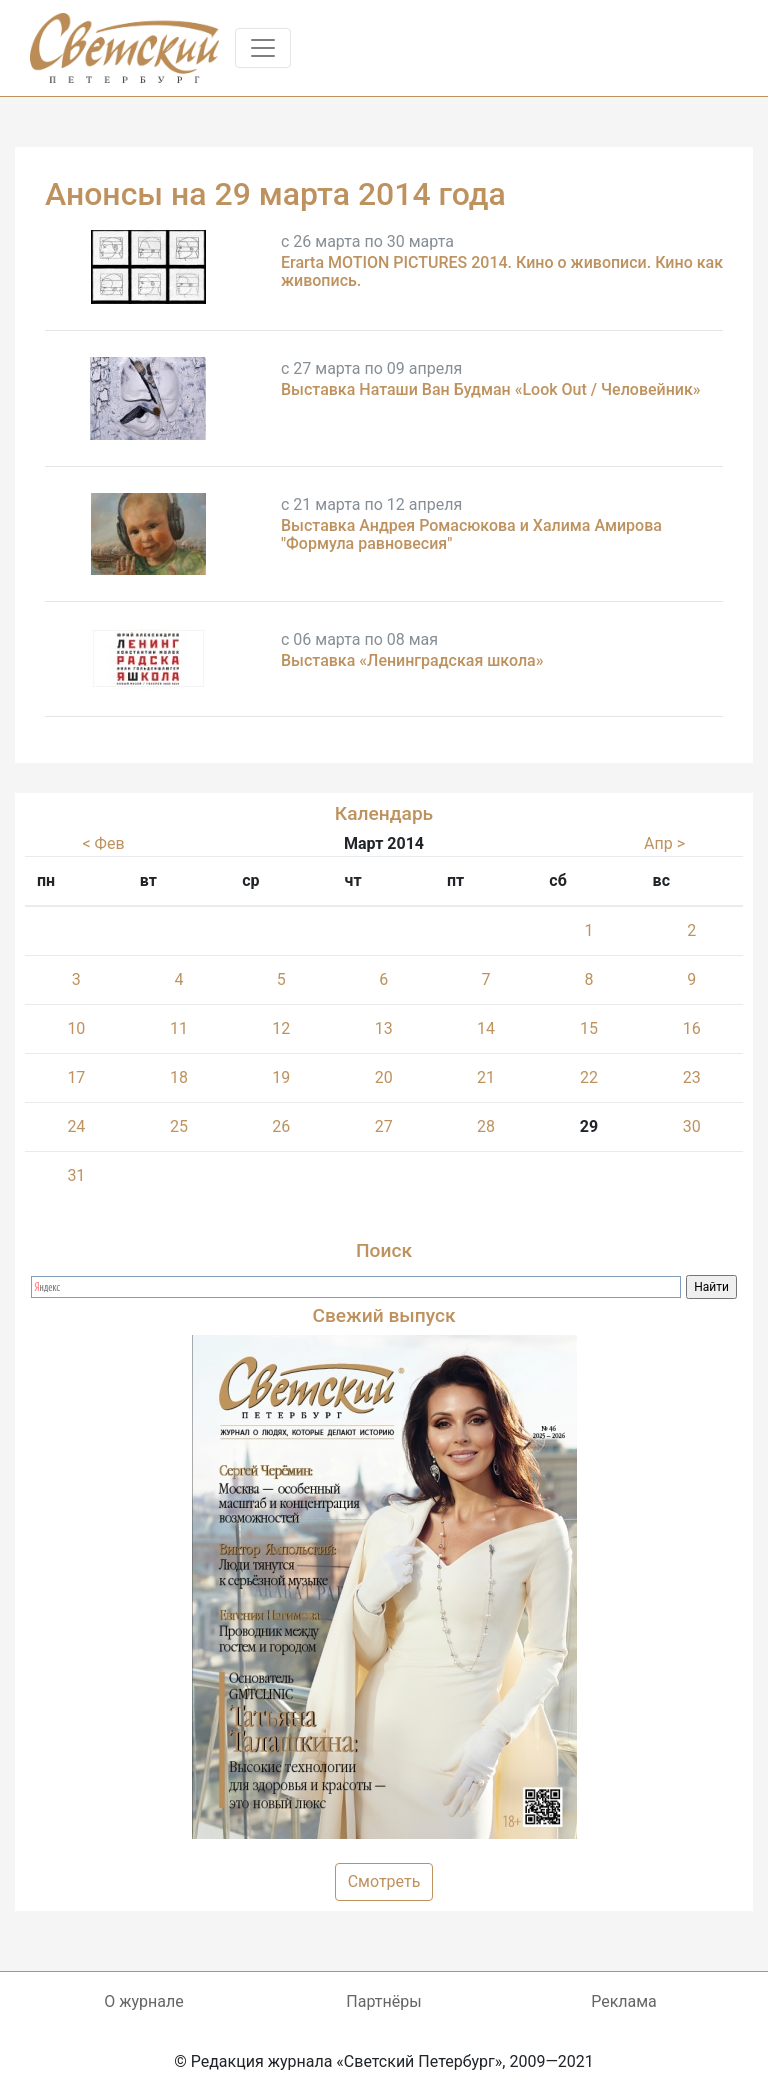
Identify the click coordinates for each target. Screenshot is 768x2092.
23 (692, 1077)
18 (179, 1077)
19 (281, 1077)
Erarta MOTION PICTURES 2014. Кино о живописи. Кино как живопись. (502, 271)
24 (76, 1126)
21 (486, 1077)
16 (692, 1028)
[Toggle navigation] (263, 48)
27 (384, 1126)
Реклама (624, 2001)
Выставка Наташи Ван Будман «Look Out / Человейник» (491, 389)
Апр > (664, 843)
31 (76, 1175)
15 (589, 1028)
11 (179, 1028)
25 (179, 1126)
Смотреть (384, 1881)
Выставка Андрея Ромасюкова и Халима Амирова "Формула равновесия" (471, 534)
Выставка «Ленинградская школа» (412, 660)
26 (281, 1126)
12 (281, 1028)
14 (486, 1028)
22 (589, 1077)
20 (384, 1077)
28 (486, 1126)
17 (76, 1077)
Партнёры (383, 2001)
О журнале (143, 2001)
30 (692, 1126)
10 (76, 1028)
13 (384, 1028)
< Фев (103, 843)
